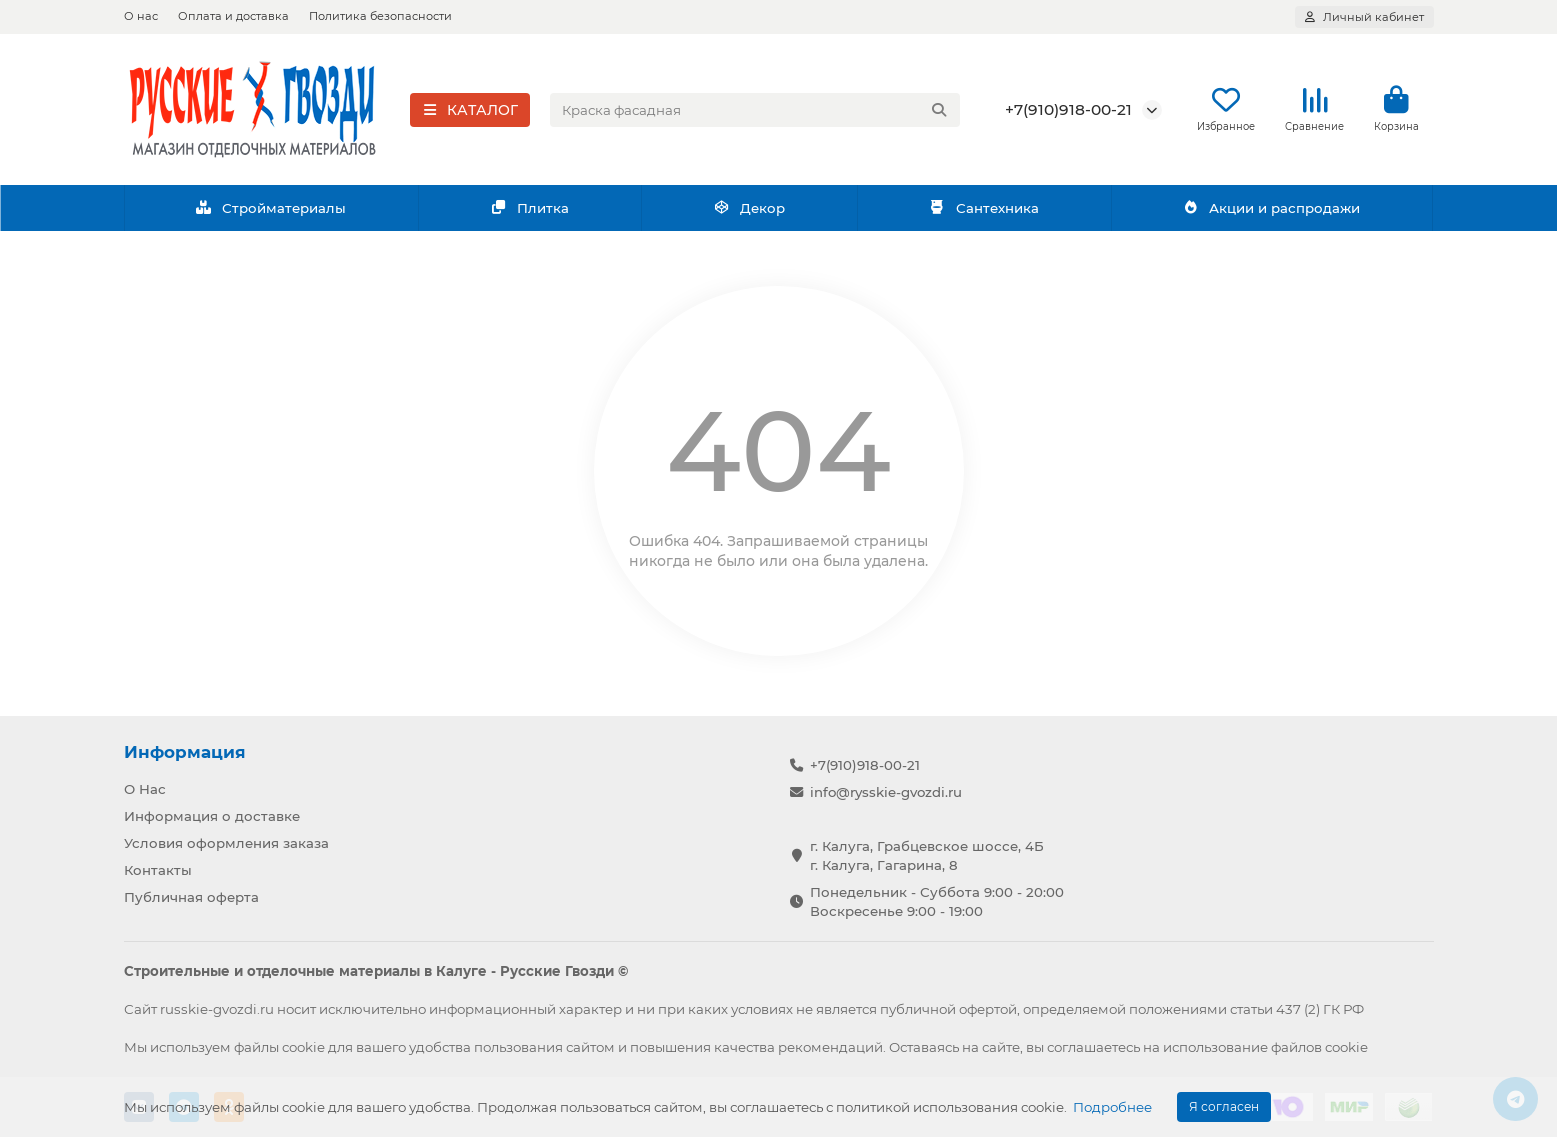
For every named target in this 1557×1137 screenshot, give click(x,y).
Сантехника (984, 213)
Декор (749, 213)
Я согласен (1224, 1106)
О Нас (145, 789)
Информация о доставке (212, 816)
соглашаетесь (1093, 1047)
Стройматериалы (271, 213)
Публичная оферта (191, 897)
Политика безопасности (380, 16)
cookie (303, 1047)
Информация (185, 752)
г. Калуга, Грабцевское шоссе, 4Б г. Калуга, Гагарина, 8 (927, 855)
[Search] (755, 112)
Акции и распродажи (1272, 213)
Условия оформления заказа (226, 843)
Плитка (529, 213)
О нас (141, 16)
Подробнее (1112, 1107)
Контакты (158, 870)
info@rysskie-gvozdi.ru (886, 792)
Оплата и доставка (233, 16)
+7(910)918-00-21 (1068, 111)
